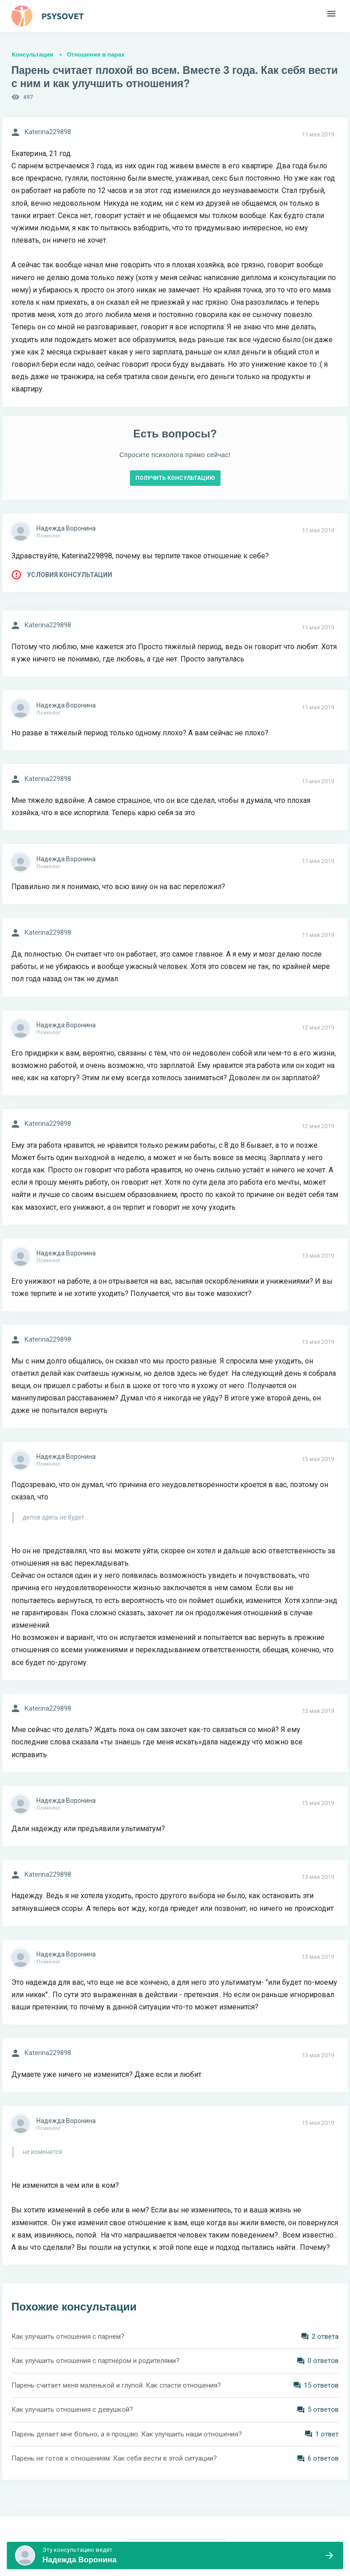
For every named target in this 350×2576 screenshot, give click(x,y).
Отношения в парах (95, 54)
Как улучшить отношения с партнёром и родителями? (95, 2361)
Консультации (32, 54)
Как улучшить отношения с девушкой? (72, 2409)
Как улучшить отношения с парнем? (67, 2336)
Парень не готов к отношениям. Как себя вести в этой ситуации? (114, 2458)
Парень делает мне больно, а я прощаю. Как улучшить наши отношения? (126, 2434)
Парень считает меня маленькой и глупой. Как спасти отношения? (116, 2385)
